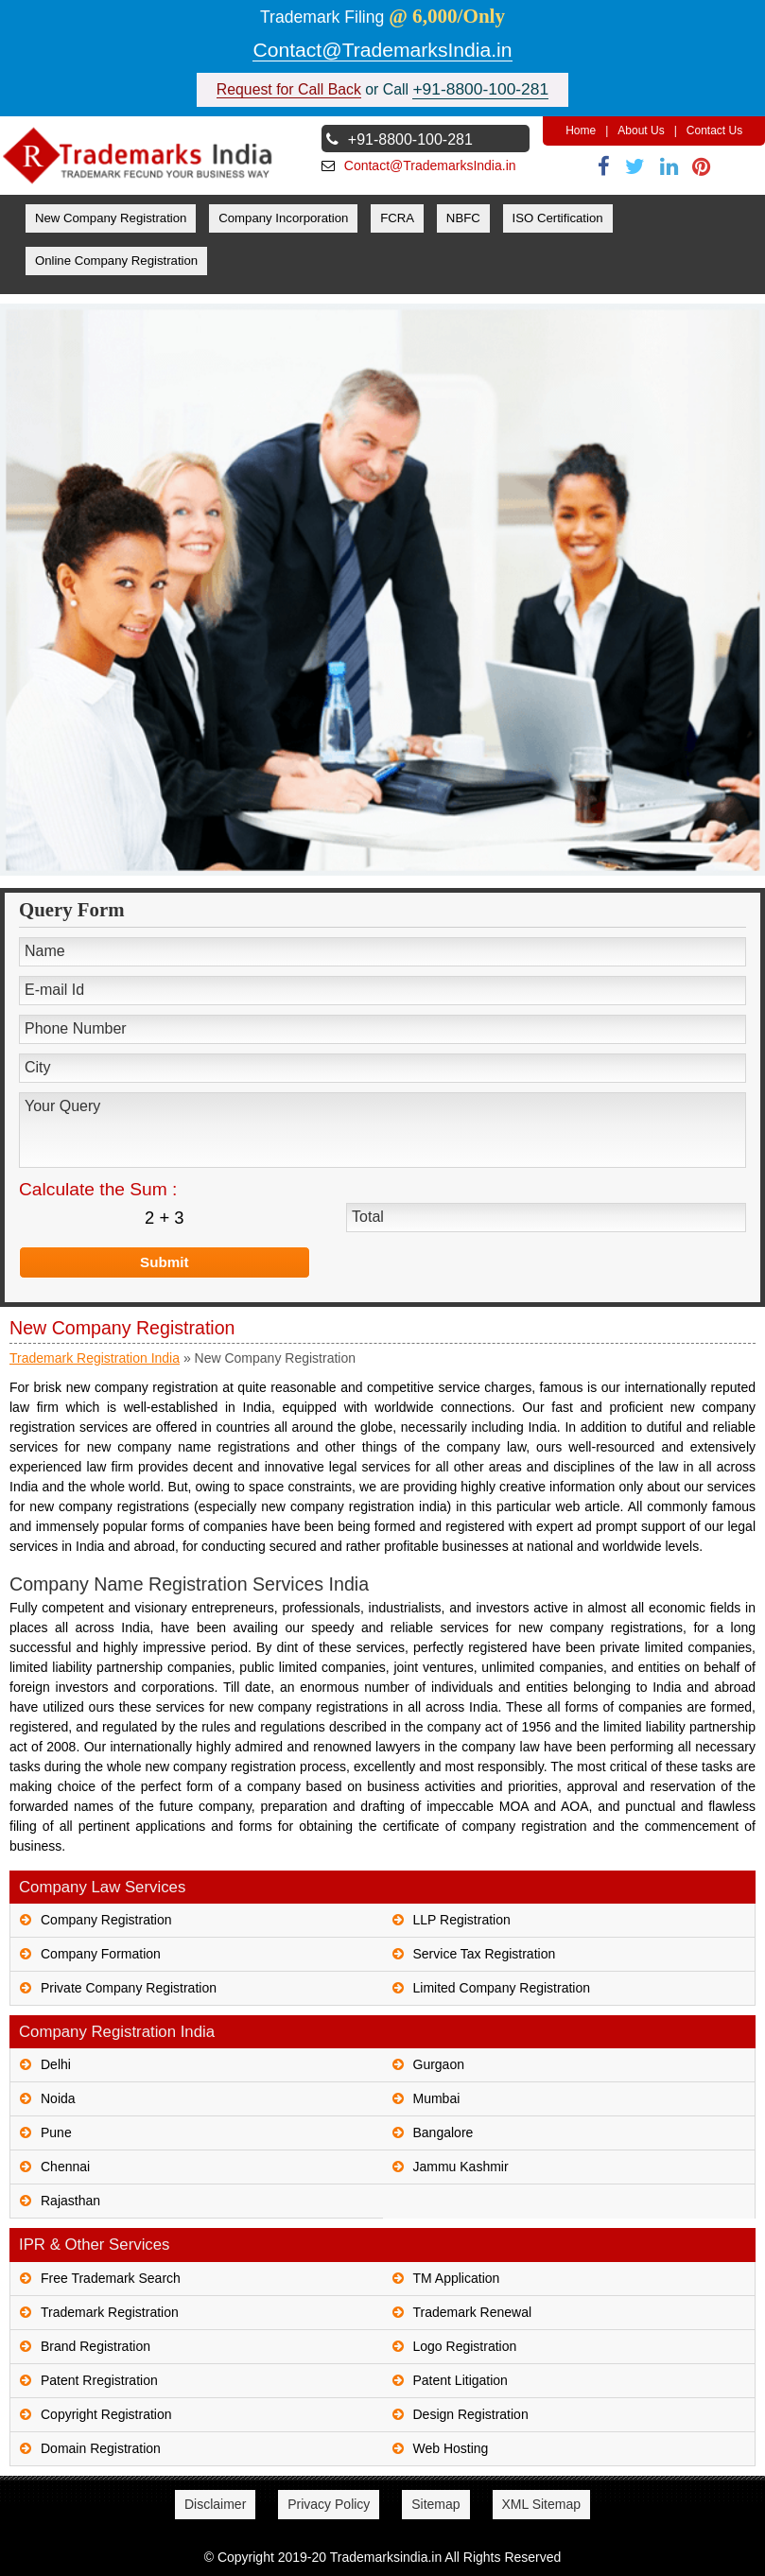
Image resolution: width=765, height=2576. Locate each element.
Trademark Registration (110, 2312)
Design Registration (471, 2414)
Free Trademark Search (111, 2278)
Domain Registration (101, 2448)
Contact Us (714, 130)
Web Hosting (451, 2448)
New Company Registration (111, 218)
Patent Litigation (460, 2380)
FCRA (397, 218)
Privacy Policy (328, 2504)
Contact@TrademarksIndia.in (382, 50)
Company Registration (106, 1919)
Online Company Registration (116, 260)
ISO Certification (558, 218)
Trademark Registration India (94, 1358)
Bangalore (443, 2132)
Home (580, 130)
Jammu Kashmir (461, 2166)
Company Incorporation (283, 218)
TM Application (456, 2278)
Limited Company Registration (502, 1987)
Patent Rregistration (99, 2380)
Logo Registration (465, 2346)
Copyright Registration (106, 2414)
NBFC (463, 218)
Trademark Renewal (472, 2312)
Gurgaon (438, 2064)
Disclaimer (215, 2504)
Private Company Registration (129, 1987)
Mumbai (437, 2098)
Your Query (382, 1130)
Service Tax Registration (484, 1953)
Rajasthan (70, 2200)
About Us (640, 130)
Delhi (56, 2064)
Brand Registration (95, 2346)
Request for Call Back (289, 89)
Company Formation (101, 1953)
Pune (56, 2132)
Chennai (65, 2166)
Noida (58, 2098)
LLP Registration (462, 1919)
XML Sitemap (542, 2504)
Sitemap (435, 2504)
